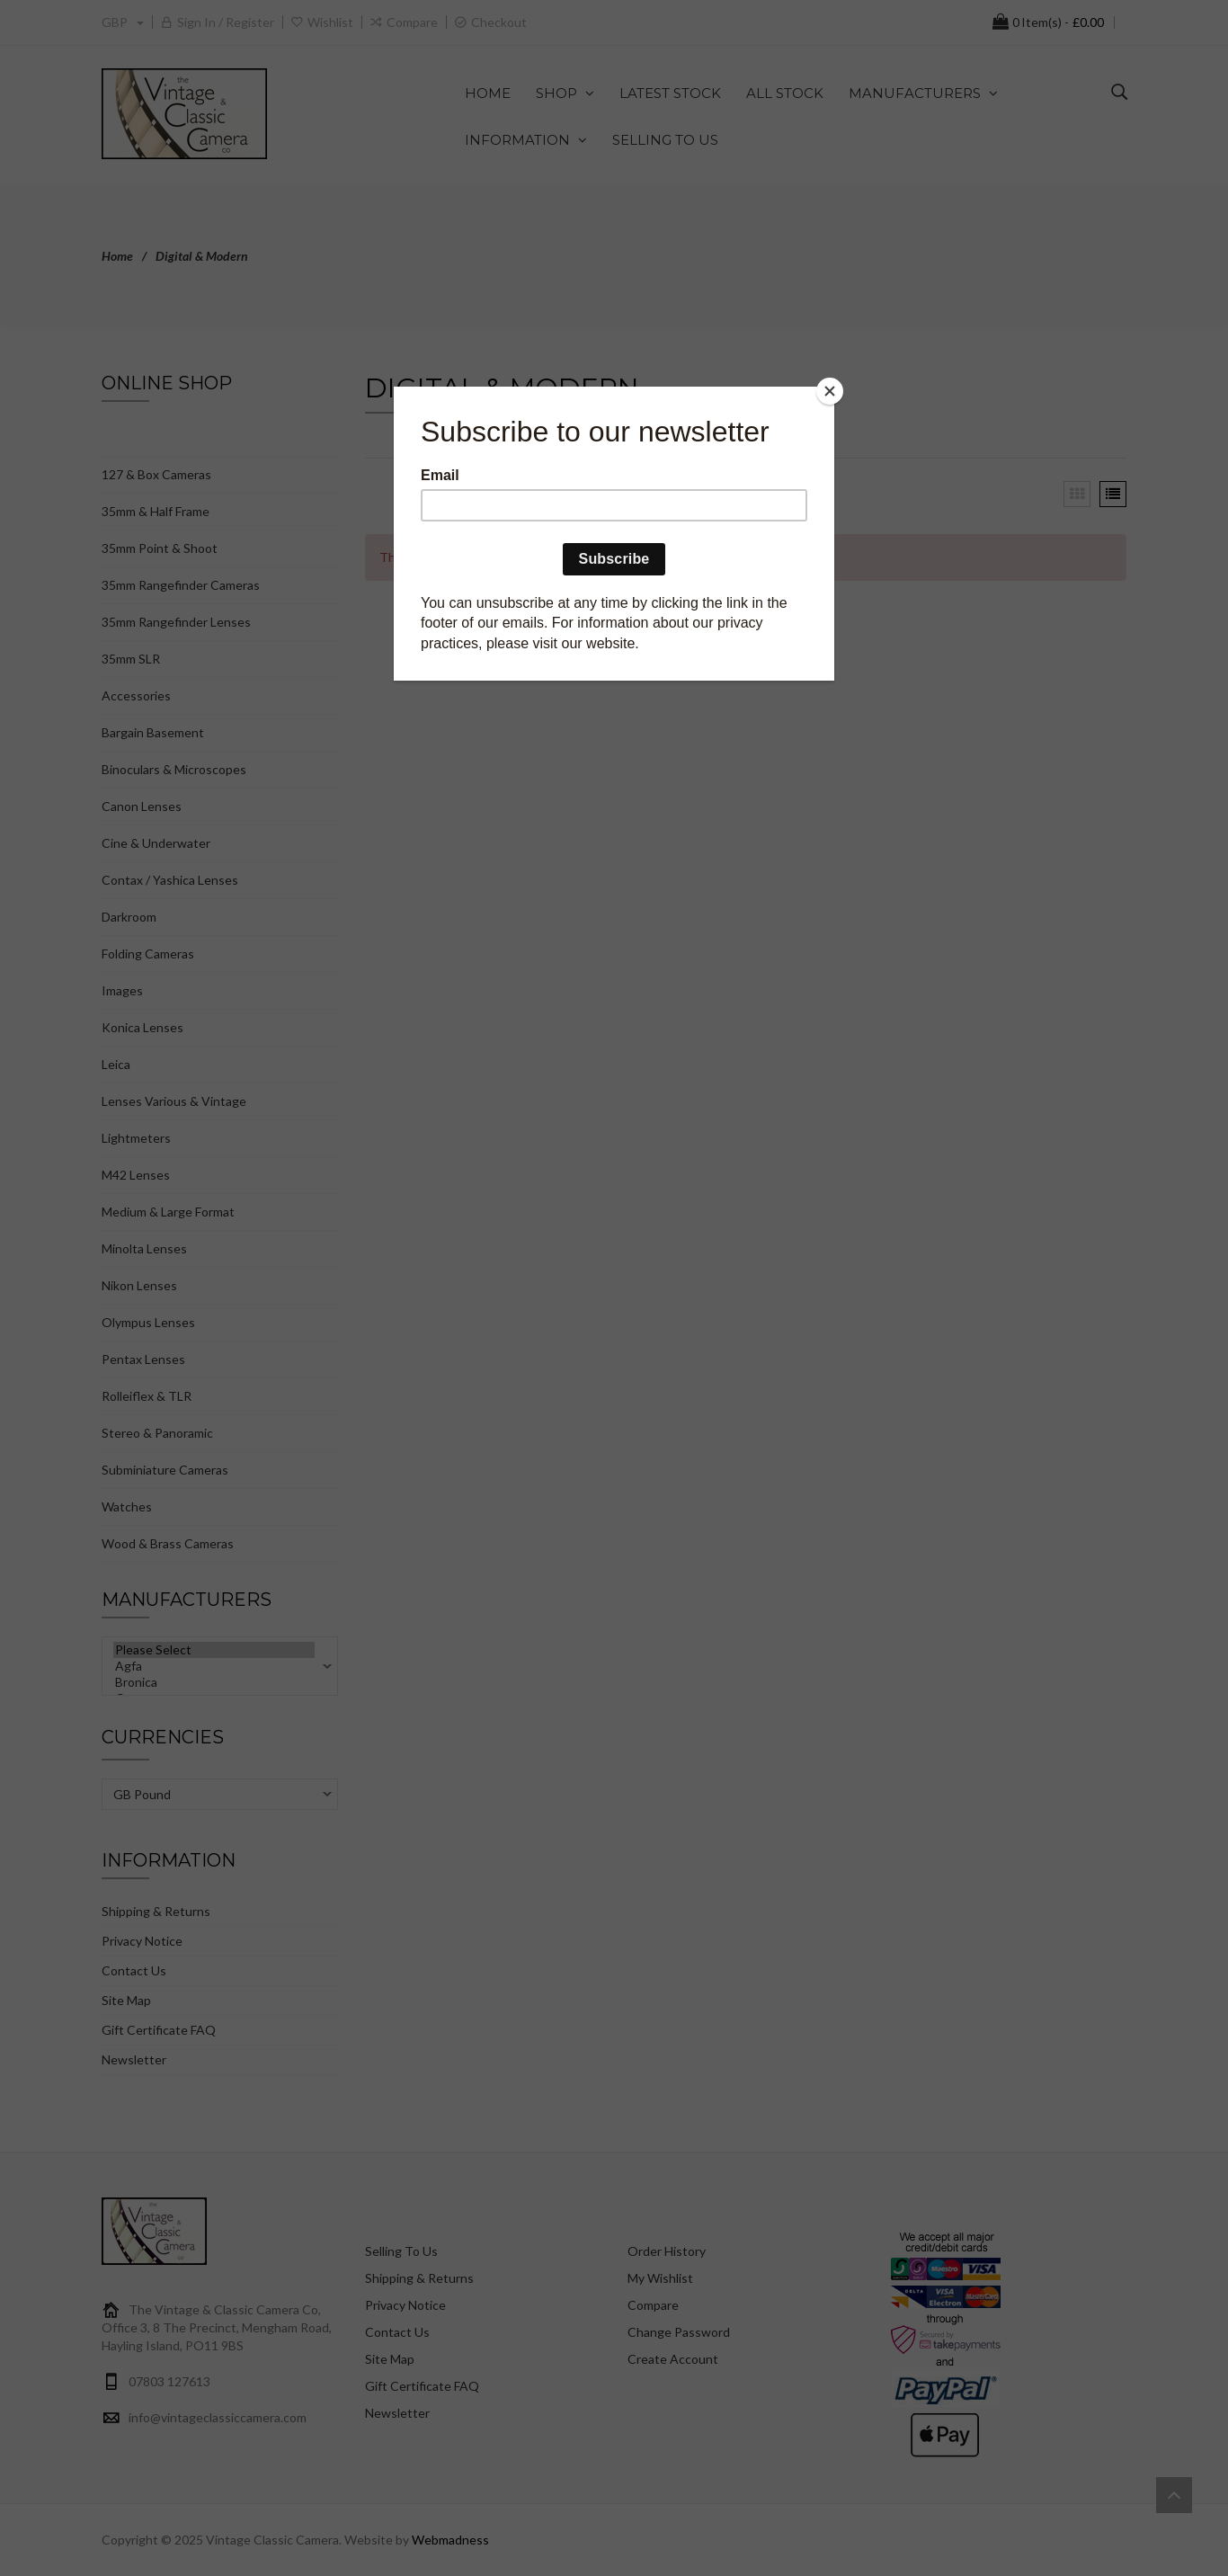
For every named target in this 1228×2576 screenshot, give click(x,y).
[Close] (829, 391)
